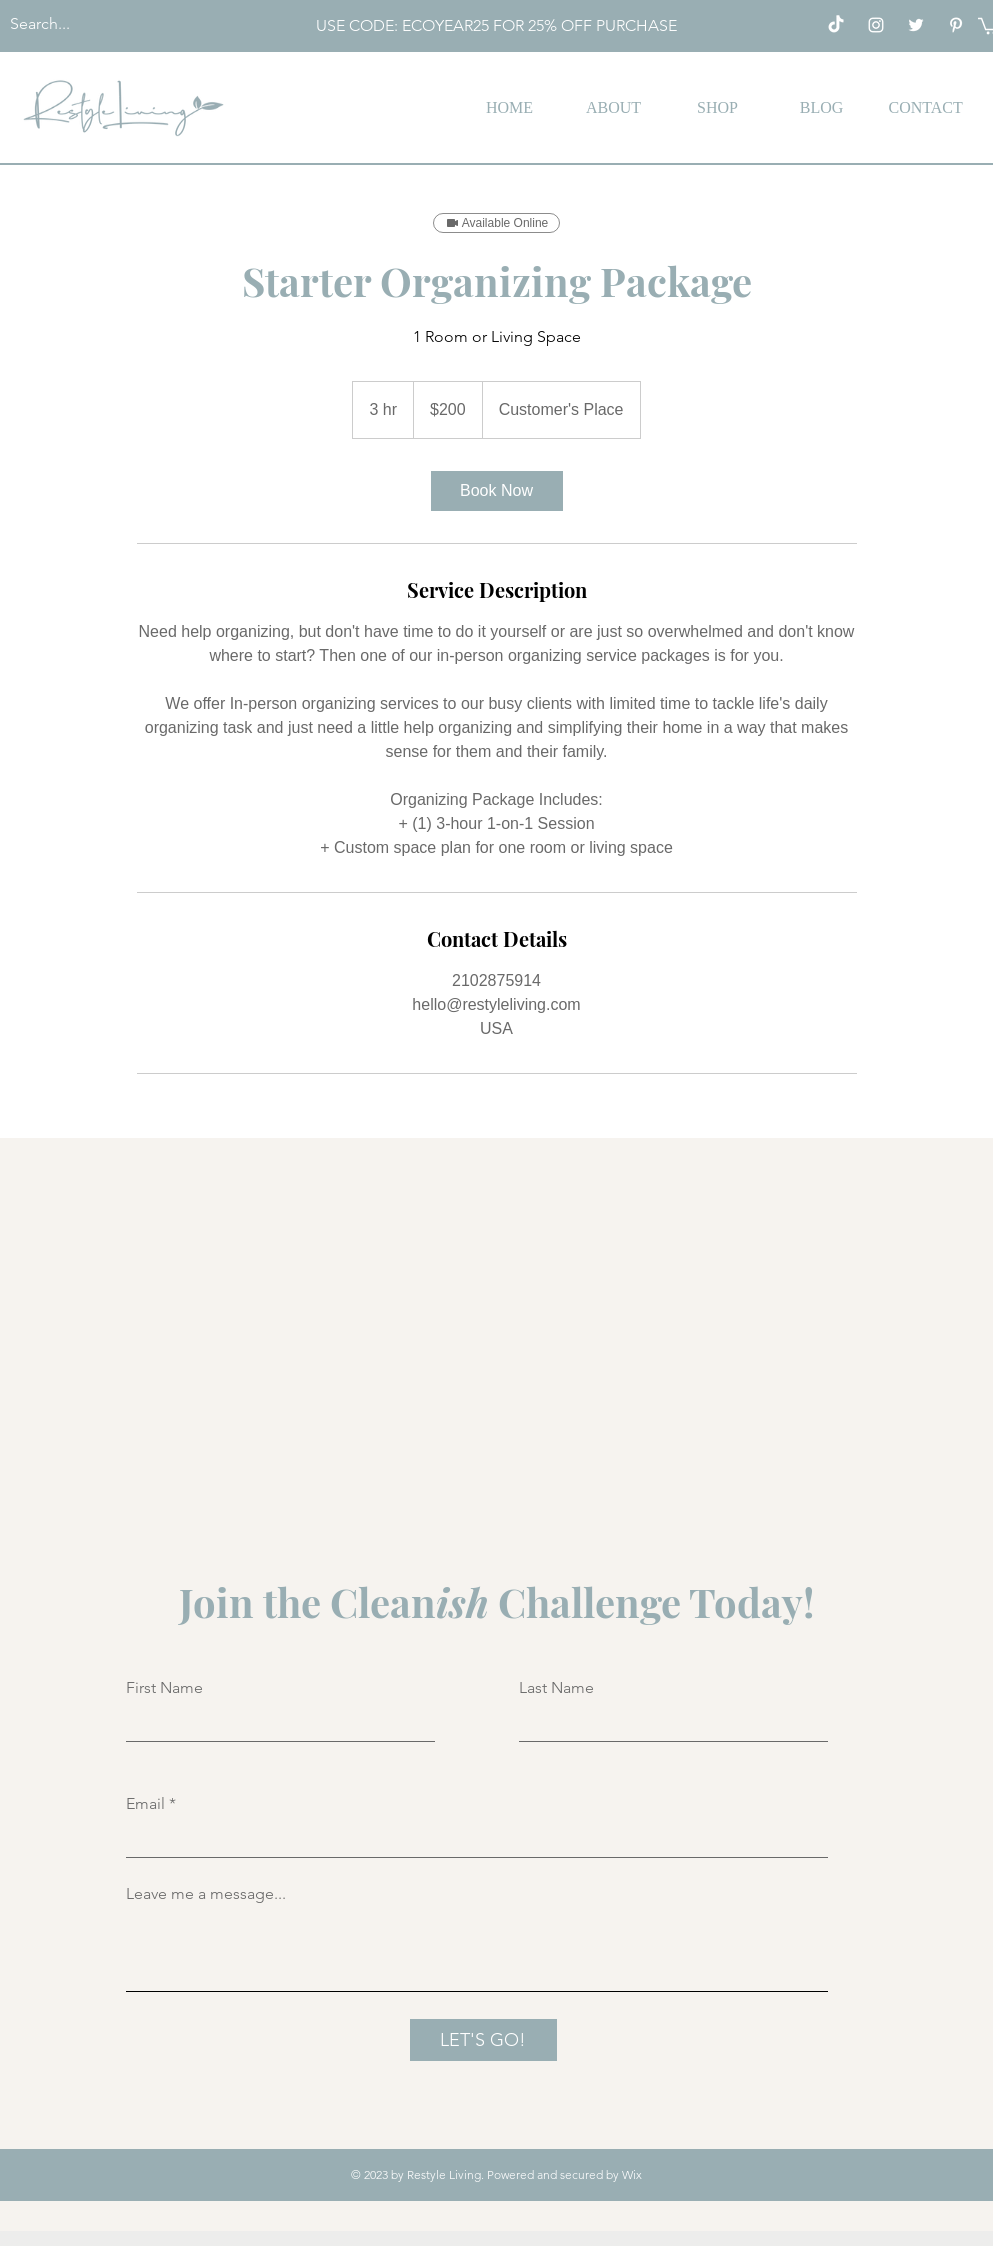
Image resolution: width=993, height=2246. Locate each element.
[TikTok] (836, 25)
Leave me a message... (206, 1894)
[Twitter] (916, 25)
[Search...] (121, 24)
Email (145, 1804)
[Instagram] (876, 25)
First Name (164, 1688)
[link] (497, 491)
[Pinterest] (956, 25)
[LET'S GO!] (483, 2040)
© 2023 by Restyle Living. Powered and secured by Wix (496, 2174)
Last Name (556, 1688)
